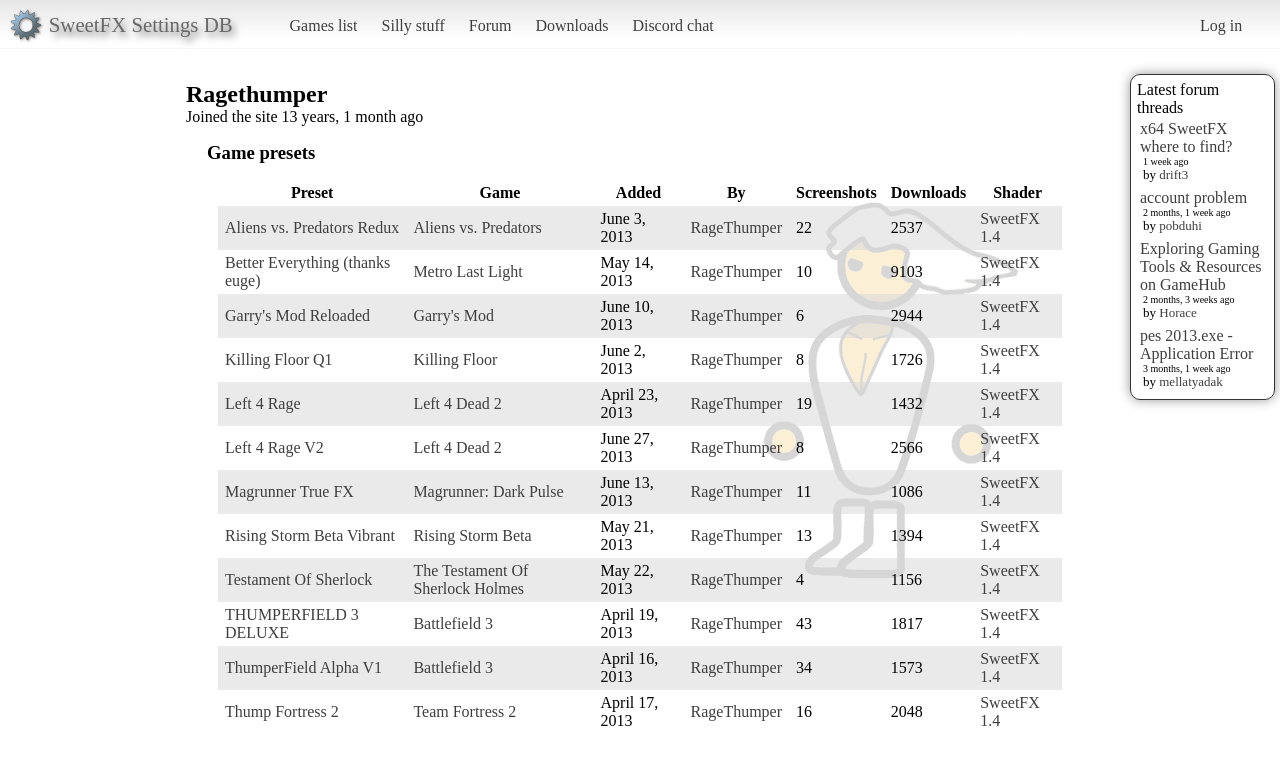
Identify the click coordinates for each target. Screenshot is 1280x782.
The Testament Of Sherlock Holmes (470, 579)
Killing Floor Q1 (279, 359)
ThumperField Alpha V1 (303, 667)
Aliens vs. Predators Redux (312, 227)
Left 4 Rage (263, 403)
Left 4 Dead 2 (457, 403)
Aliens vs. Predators (477, 227)
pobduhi (1180, 225)
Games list (324, 25)
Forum (490, 25)
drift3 (1173, 174)
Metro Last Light (467, 271)
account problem (1193, 197)
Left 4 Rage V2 (274, 447)
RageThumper (737, 227)
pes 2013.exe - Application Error (1196, 344)
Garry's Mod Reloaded (297, 315)
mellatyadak (1191, 381)
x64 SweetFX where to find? (1186, 137)
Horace (1178, 312)
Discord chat (672, 25)
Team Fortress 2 (464, 711)
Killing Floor (455, 359)
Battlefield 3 (453, 623)
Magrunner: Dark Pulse (488, 491)
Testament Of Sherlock (298, 579)
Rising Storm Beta (472, 535)
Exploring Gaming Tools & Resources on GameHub (1201, 266)
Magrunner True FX (289, 491)
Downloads (571, 25)
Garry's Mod (453, 315)
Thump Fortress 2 (282, 711)
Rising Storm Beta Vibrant (310, 535)
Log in (1221, 25)
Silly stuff (413, 25)
